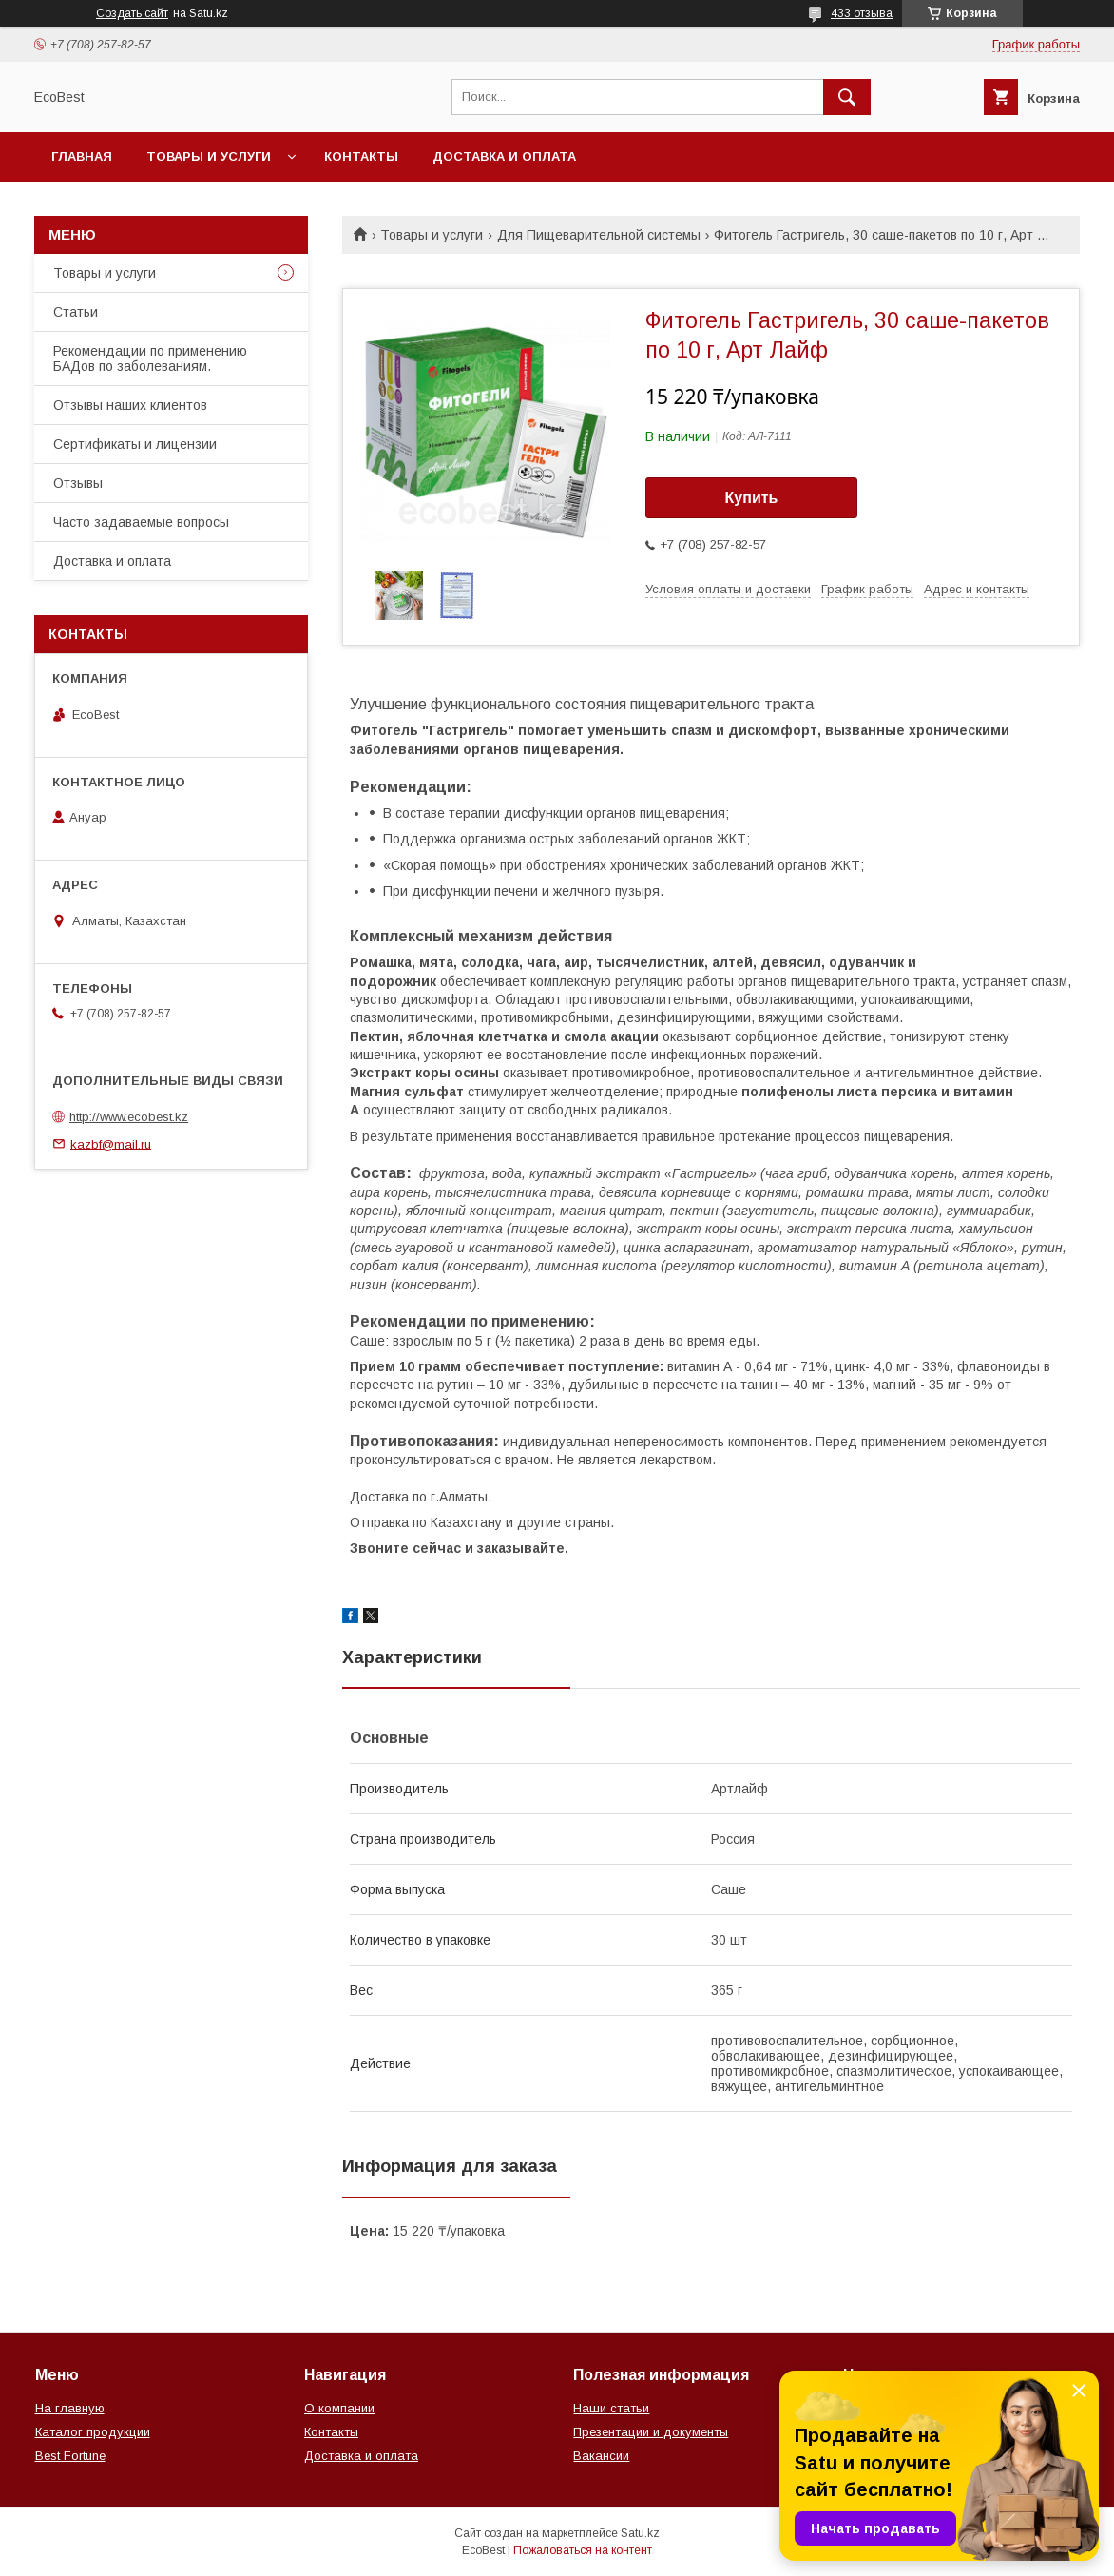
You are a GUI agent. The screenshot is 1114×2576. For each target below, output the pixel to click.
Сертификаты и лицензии (135, 444)
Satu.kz (640, 2533)
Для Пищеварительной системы (599, 234)
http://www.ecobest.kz (128, 1117)
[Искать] (847, 97)
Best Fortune (70, 2456)
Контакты (361, 156)
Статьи (75, 312)
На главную (70, 2408)
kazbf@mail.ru (110, 1143)
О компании (339, 2408)
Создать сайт (132, 13)
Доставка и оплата (504, 156)
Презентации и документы (650, 2432)
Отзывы (78, 483)
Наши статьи (611, 2408)
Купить (751, 498)
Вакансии (601, 2456)
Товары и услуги (208, 156)
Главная (81, 156)
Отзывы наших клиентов (130, 405)
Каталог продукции (92, 2432)
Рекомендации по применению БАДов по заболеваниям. (150, 358)
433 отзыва (862, 13)
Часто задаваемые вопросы (141, 522)
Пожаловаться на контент (582, 2550)
